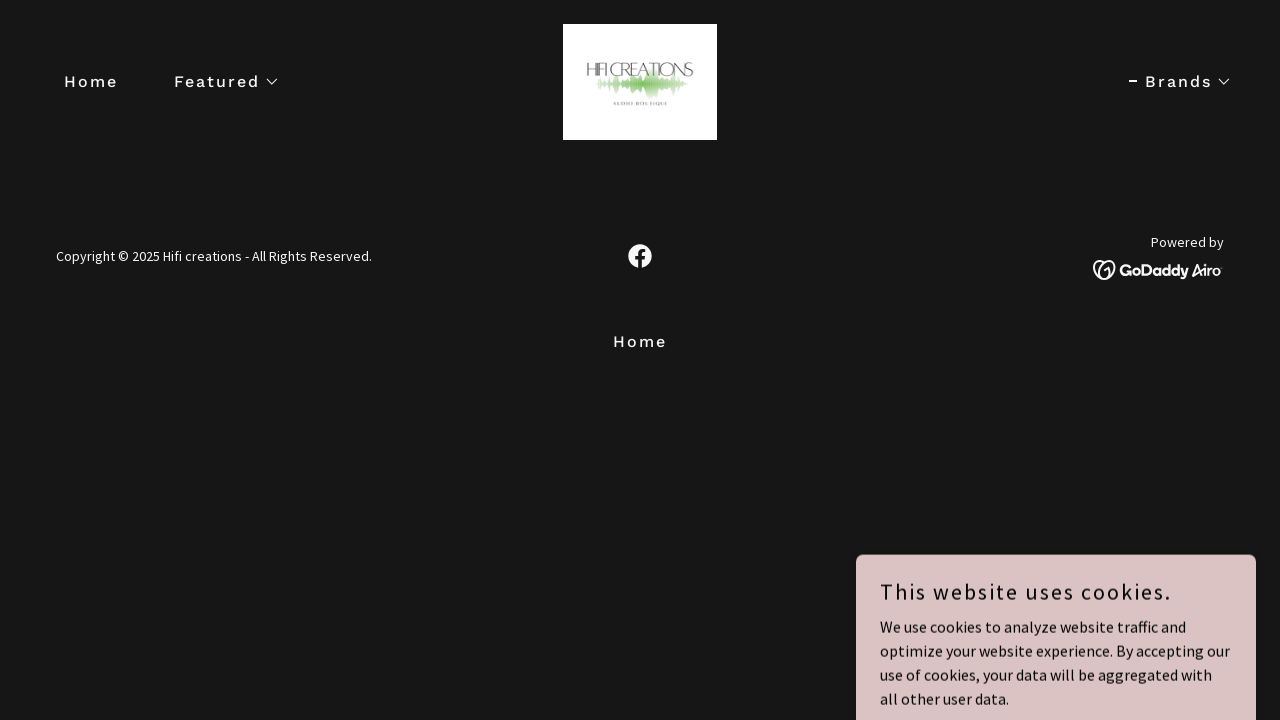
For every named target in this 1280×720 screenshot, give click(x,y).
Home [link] (91, 81)
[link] (640, 80)
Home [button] (640, 341)
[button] (219, 82)
